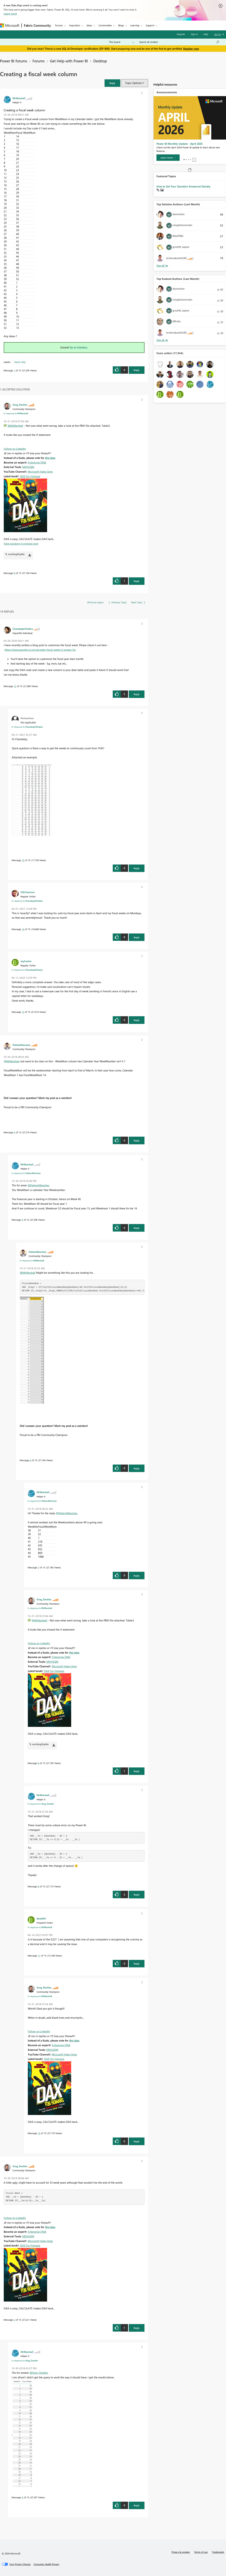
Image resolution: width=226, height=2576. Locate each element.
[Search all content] (179, 42)
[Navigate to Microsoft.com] (9, 25)
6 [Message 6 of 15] (30, 1460)
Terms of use (201, 2551)
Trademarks (218, 2551)
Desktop (100, 60)
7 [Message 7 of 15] (38, 1567)
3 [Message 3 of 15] (22, 2497)
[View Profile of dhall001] (41, 1918)
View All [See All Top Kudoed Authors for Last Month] (162, 340)
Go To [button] (217, 34)
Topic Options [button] (133, 83)
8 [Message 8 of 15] (14, 572)
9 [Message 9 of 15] (38, 1886)
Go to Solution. (79, 347)
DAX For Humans (30, 476)
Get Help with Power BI (69, 60)
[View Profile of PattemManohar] (21, 1045)
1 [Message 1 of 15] (14, 370)
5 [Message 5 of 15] (22, 1219)
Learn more (10, 13)
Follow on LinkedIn (15, 448)
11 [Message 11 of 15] (39, 1955)
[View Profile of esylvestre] (26, 961)
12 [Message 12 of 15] (15, 686)
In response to (16, 413)
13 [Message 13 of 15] (23, 1011)
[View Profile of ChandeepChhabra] (22, 628)
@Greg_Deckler (39, 2372)
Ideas (89, 25)
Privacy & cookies (181, 2551)
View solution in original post (21, 543)
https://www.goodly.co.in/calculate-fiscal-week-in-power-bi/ (40, 650)
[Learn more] (168, 157)
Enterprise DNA (37, 462)
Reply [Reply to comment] (136, 581)
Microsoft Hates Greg (40, 471)
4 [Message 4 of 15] (14, 1132)
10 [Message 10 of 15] (39, 2133)
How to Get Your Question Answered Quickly (183, 186)
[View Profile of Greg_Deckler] (19, 404)
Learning (134, 25)
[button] (112, 83)
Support (150, 25)
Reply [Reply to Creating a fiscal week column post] (136, 369)
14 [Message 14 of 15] (23, 929)
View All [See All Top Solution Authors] (162, 266)
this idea (50, 458)
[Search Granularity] (121, 42)
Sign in (194, 34)
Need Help (20, 362)
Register (181, 34)
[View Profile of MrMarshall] (18, 98)
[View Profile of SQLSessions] (28, 892)
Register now (191, 48)
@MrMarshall (15, 425)
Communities (105, 25)
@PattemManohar (38, 1185)
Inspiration (74, 25)
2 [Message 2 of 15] (14, 2319)
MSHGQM (28, 467)
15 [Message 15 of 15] (23, 860)
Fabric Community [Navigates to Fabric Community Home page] (37, 25)
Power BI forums (13, 60)
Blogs (121, 25)
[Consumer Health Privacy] (46, 2564)
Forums (59, 25)
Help (205, 34)
